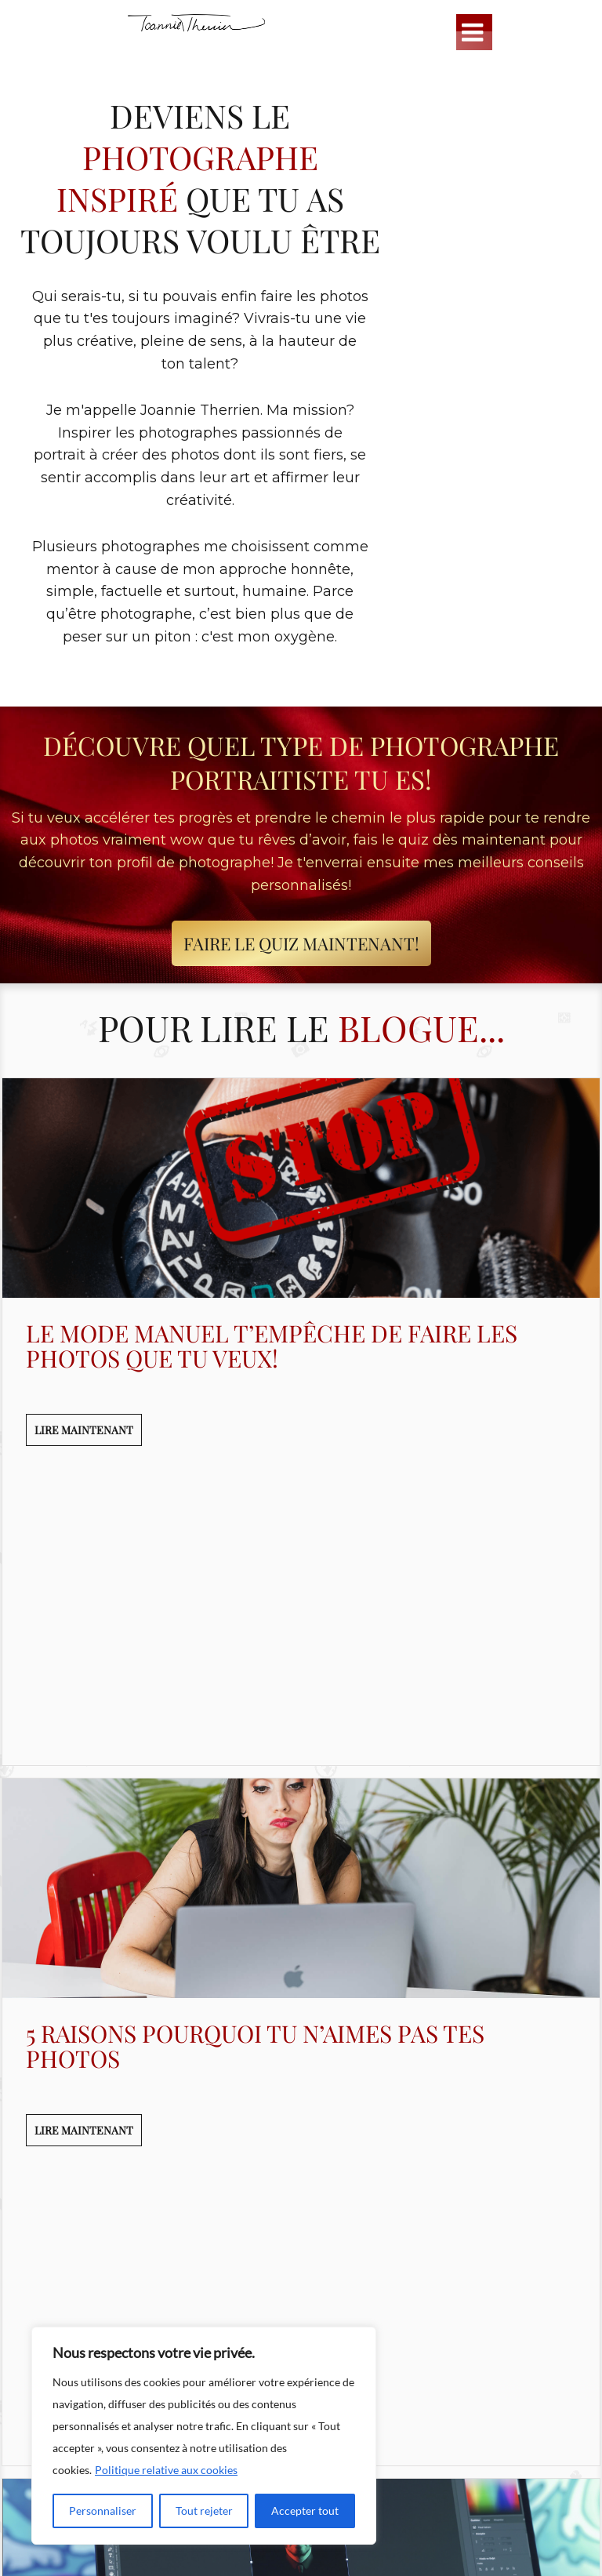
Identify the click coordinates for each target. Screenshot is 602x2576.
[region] (203, 2436)
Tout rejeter (204, 2510)
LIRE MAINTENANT (83, 1429)
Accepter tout (305, 2510)
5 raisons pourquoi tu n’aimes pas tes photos (255, 1771)
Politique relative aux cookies (166, 2469)
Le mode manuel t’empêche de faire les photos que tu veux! (271, 1345)
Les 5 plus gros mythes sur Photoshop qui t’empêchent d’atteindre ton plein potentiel (289, 2209)
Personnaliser (102, 2510)
